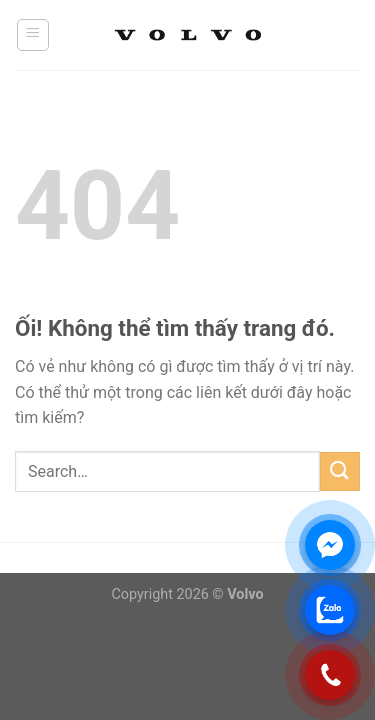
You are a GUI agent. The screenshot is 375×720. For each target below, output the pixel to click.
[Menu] (33, 35)
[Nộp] (340, 471)
